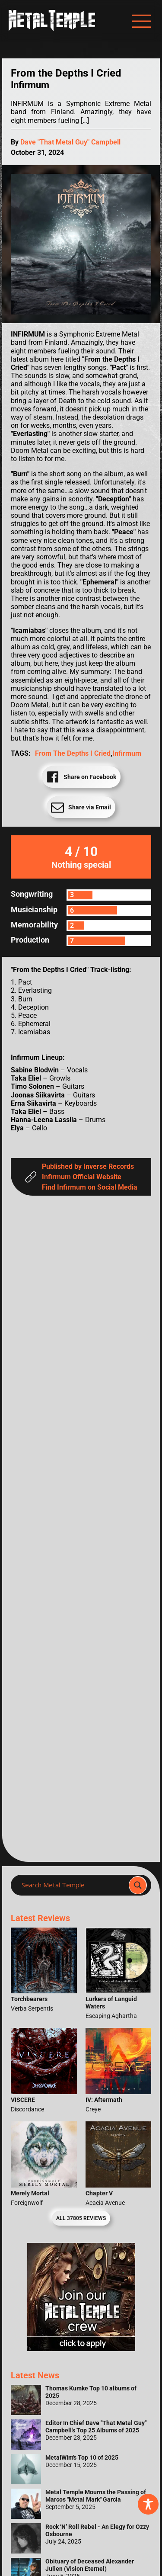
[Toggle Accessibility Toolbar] (148, 2504)
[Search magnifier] (138, 1885)
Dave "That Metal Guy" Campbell (70, 142)
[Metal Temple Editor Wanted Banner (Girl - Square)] (81, 2349)
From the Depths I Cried (73, 753)
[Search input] (72, 1885)
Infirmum (126, 753)
